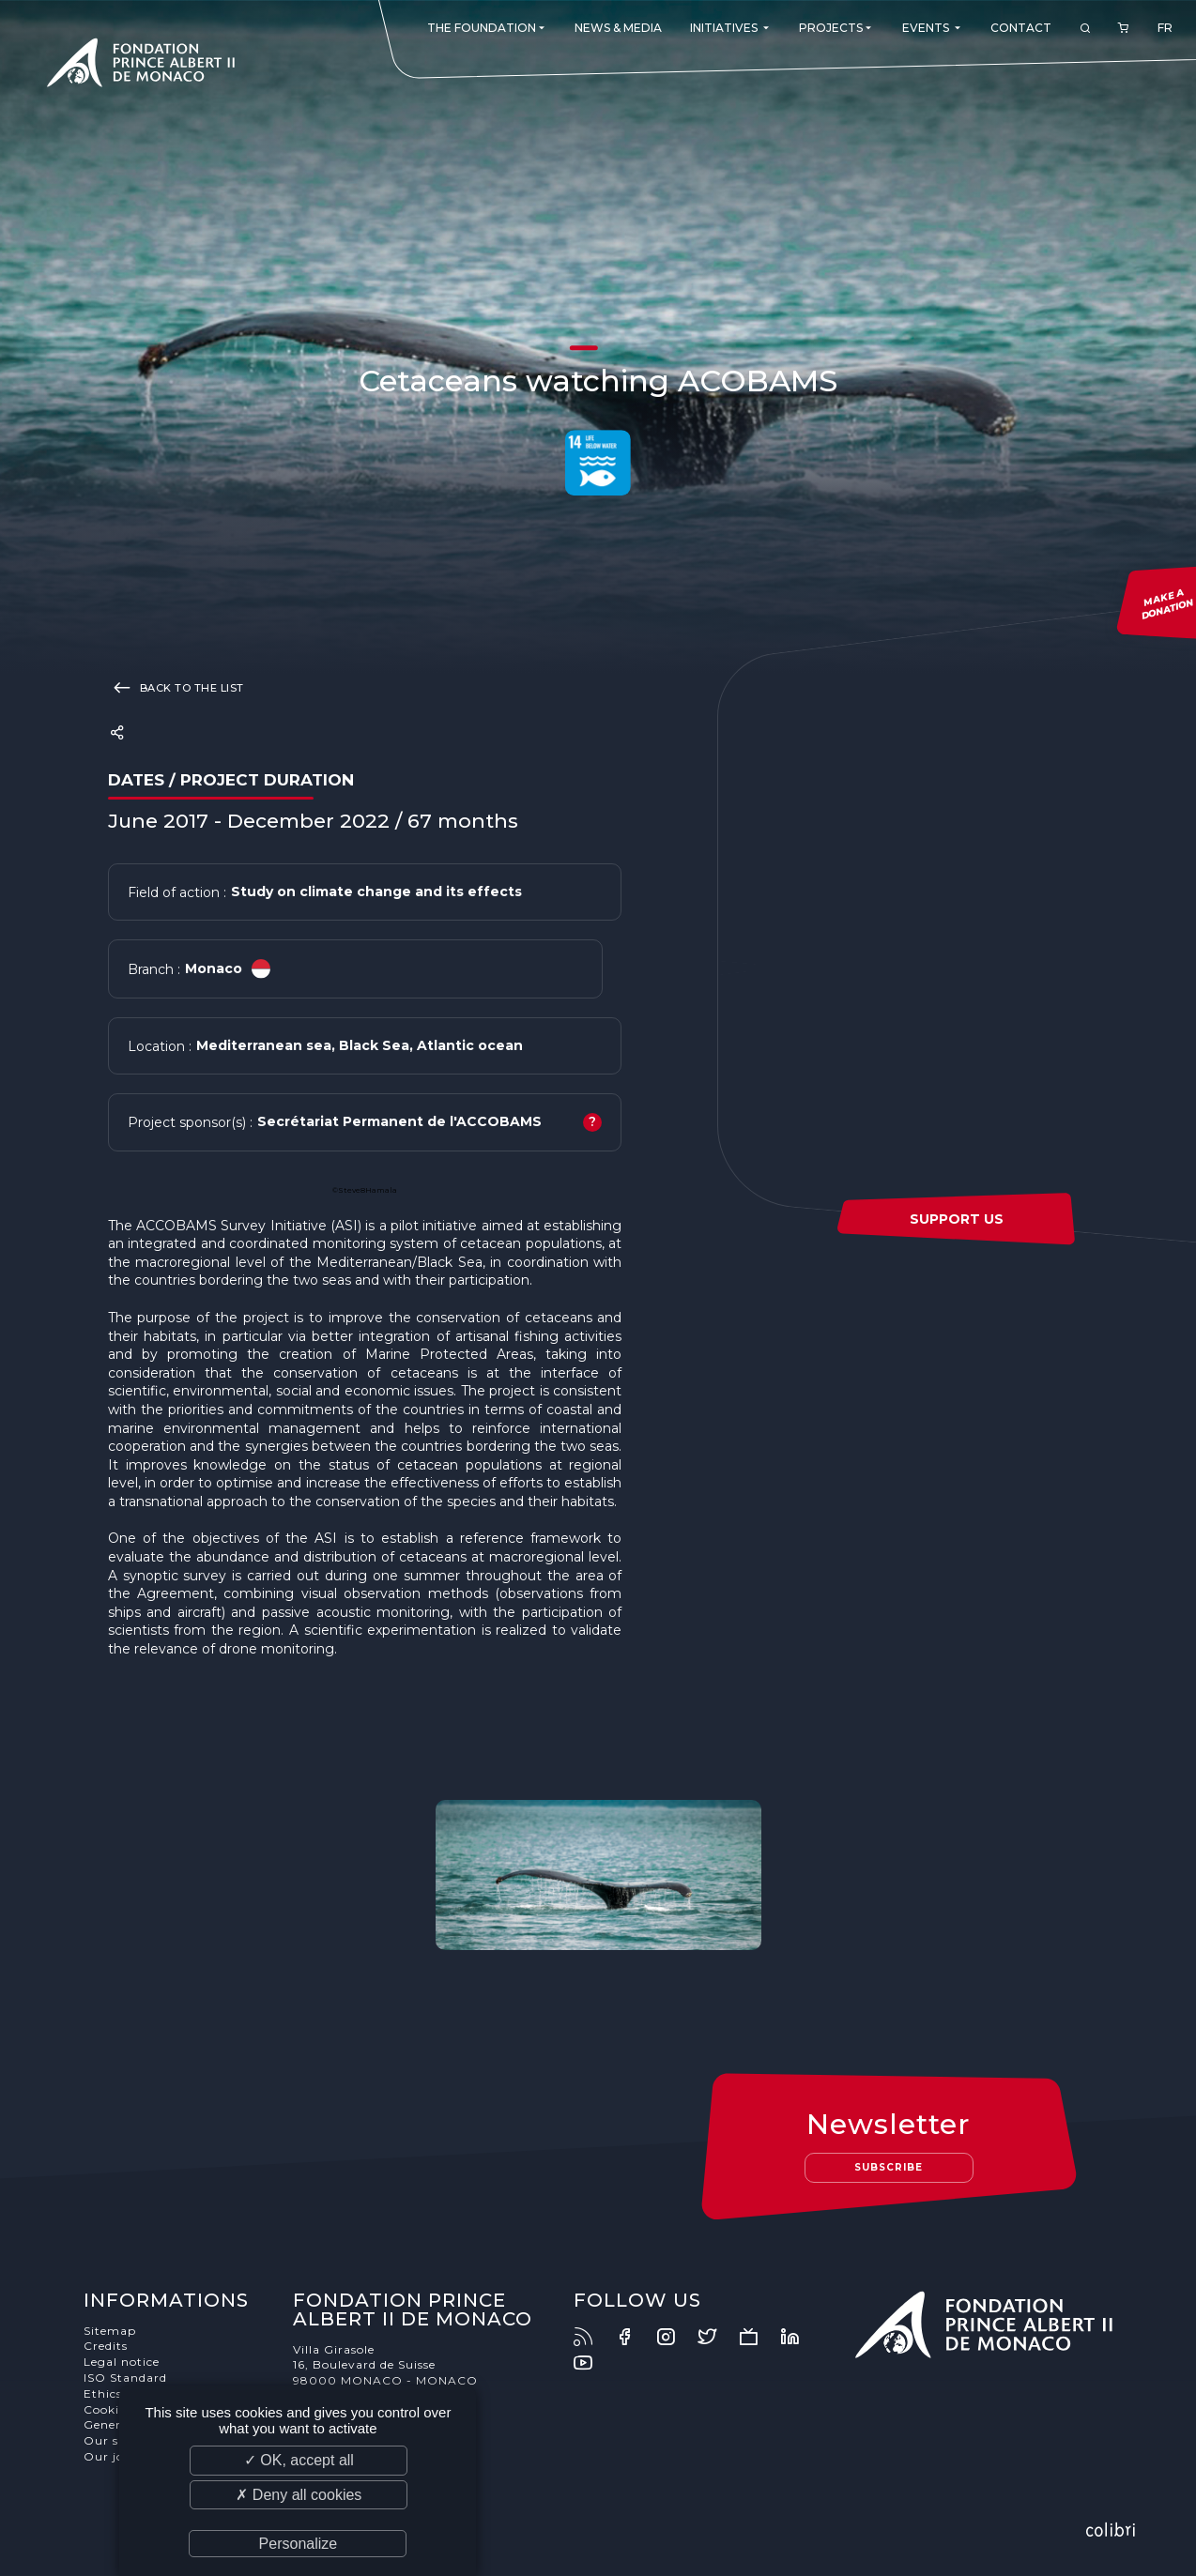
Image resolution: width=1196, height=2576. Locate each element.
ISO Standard (125, 2377)
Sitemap (110, 2331)
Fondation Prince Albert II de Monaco (141, 66)
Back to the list (176, 687)
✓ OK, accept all (299, 2460)
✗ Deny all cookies (298, 2495)
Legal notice (122, 2362)
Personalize (298, 2544)
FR (1165, 28)
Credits (106, 2346)
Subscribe (888, 2167)
